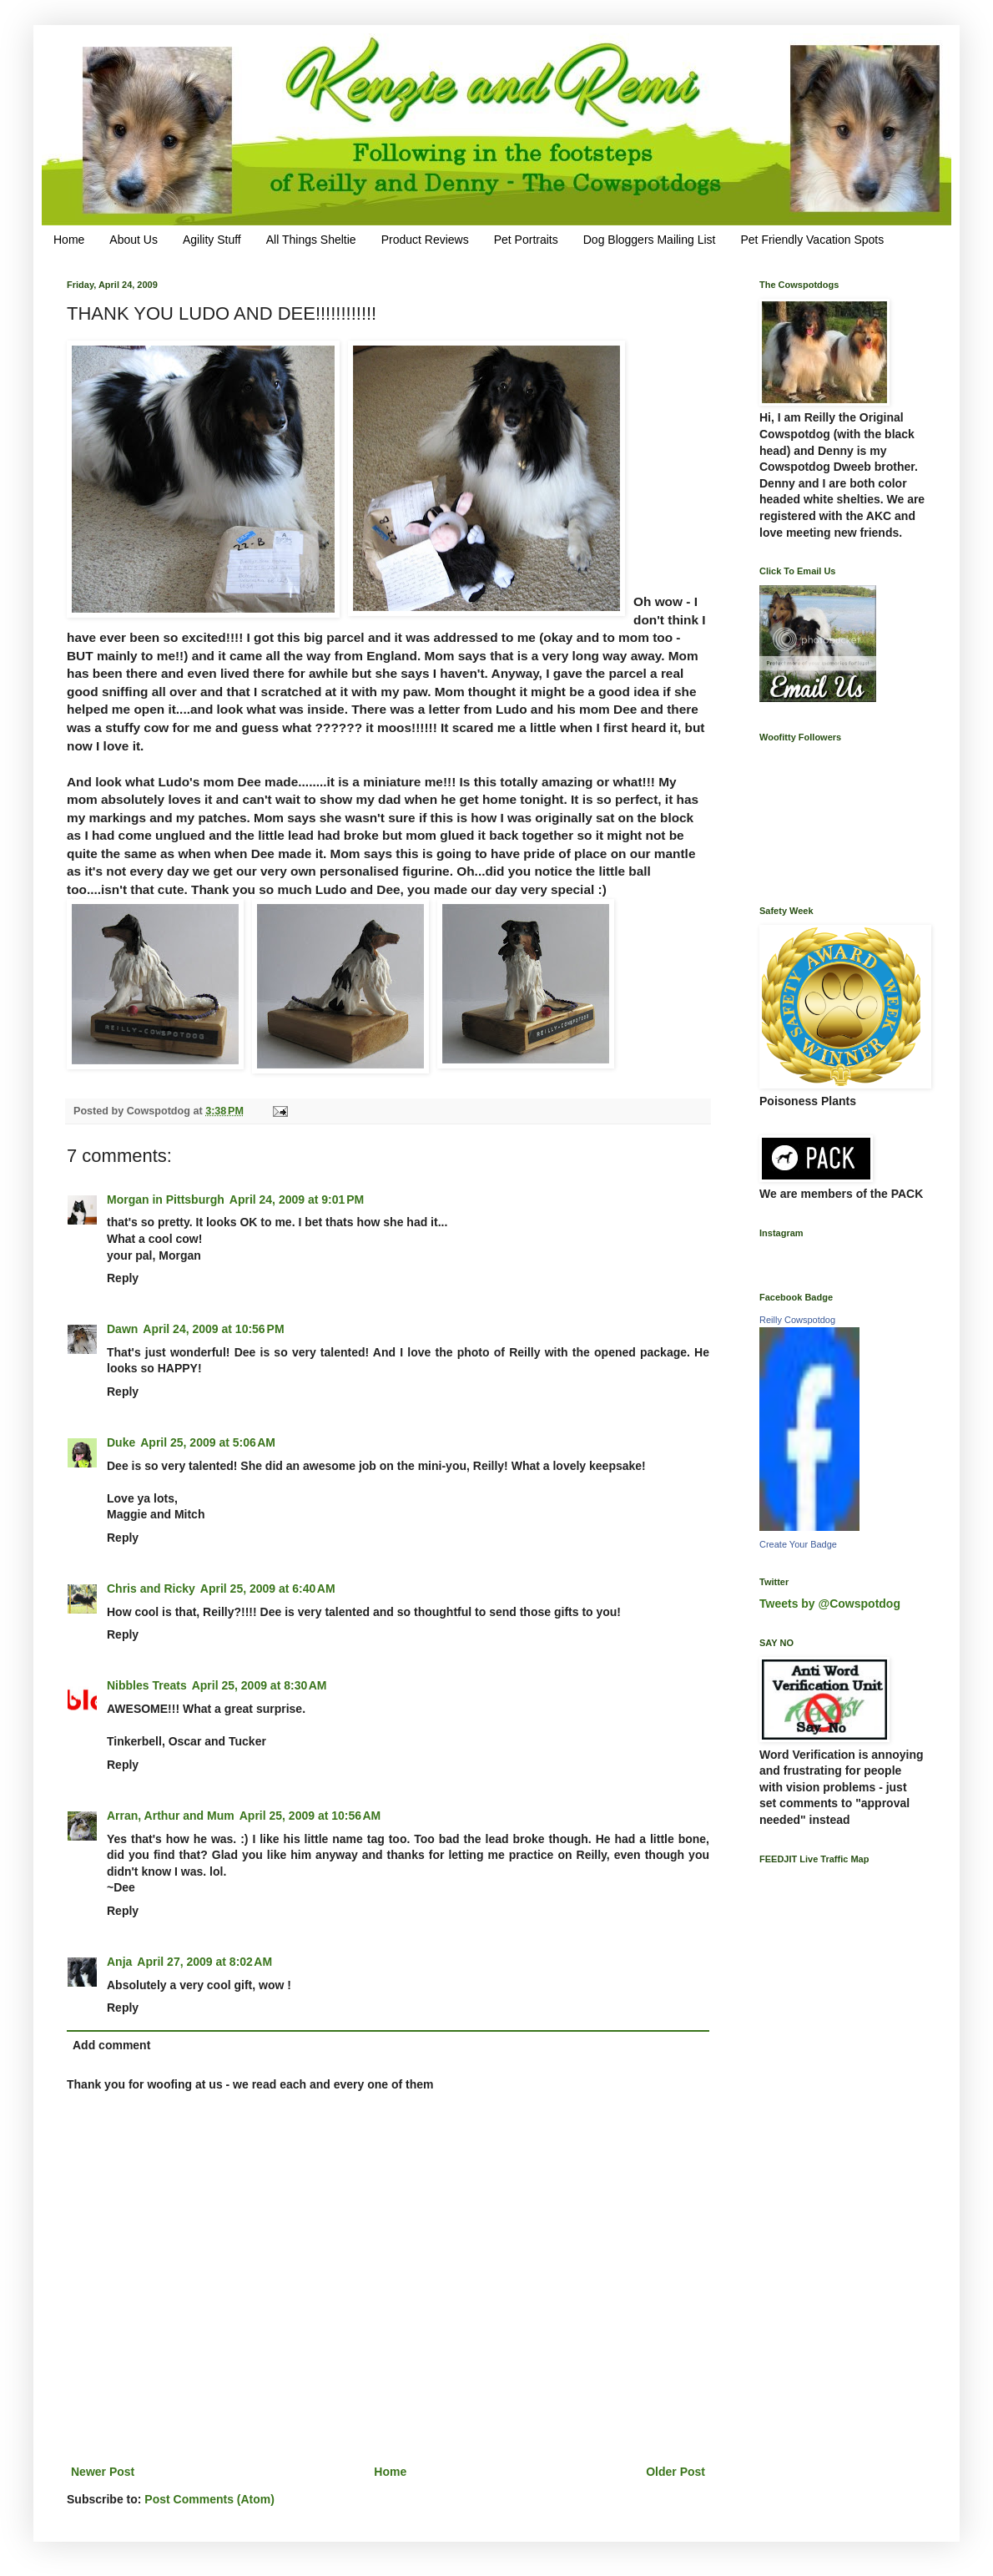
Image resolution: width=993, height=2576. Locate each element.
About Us (133, 239)
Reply (123, 1278)
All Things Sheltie (311, 239)
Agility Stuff (212, 239)
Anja (119, 1961)
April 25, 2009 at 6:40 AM (267, 1588)
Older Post (675, 2471)
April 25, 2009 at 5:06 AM (207, 1442)
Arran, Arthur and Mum (170, 1815)
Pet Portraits (526, 239)
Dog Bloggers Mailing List (649, 239)
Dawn (122, 1329)
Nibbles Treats (147, 1685)
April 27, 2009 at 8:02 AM (204, 1961)
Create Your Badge (798, 1544)
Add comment (111, 2045)
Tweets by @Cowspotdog (829, 1603)
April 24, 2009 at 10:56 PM (213, 1329)
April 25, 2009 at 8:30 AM (259, 1685)
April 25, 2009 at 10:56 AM (310, 1815)
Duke (121, 1442)
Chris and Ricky (151, 1588)
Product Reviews (425, 239)
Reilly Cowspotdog (797, 1320)
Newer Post (102, 2471)
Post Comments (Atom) (209, 2499)
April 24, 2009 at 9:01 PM (296, 1199)
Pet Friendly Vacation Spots (812, 239)
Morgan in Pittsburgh (165, 1199)
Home (68, 239)
